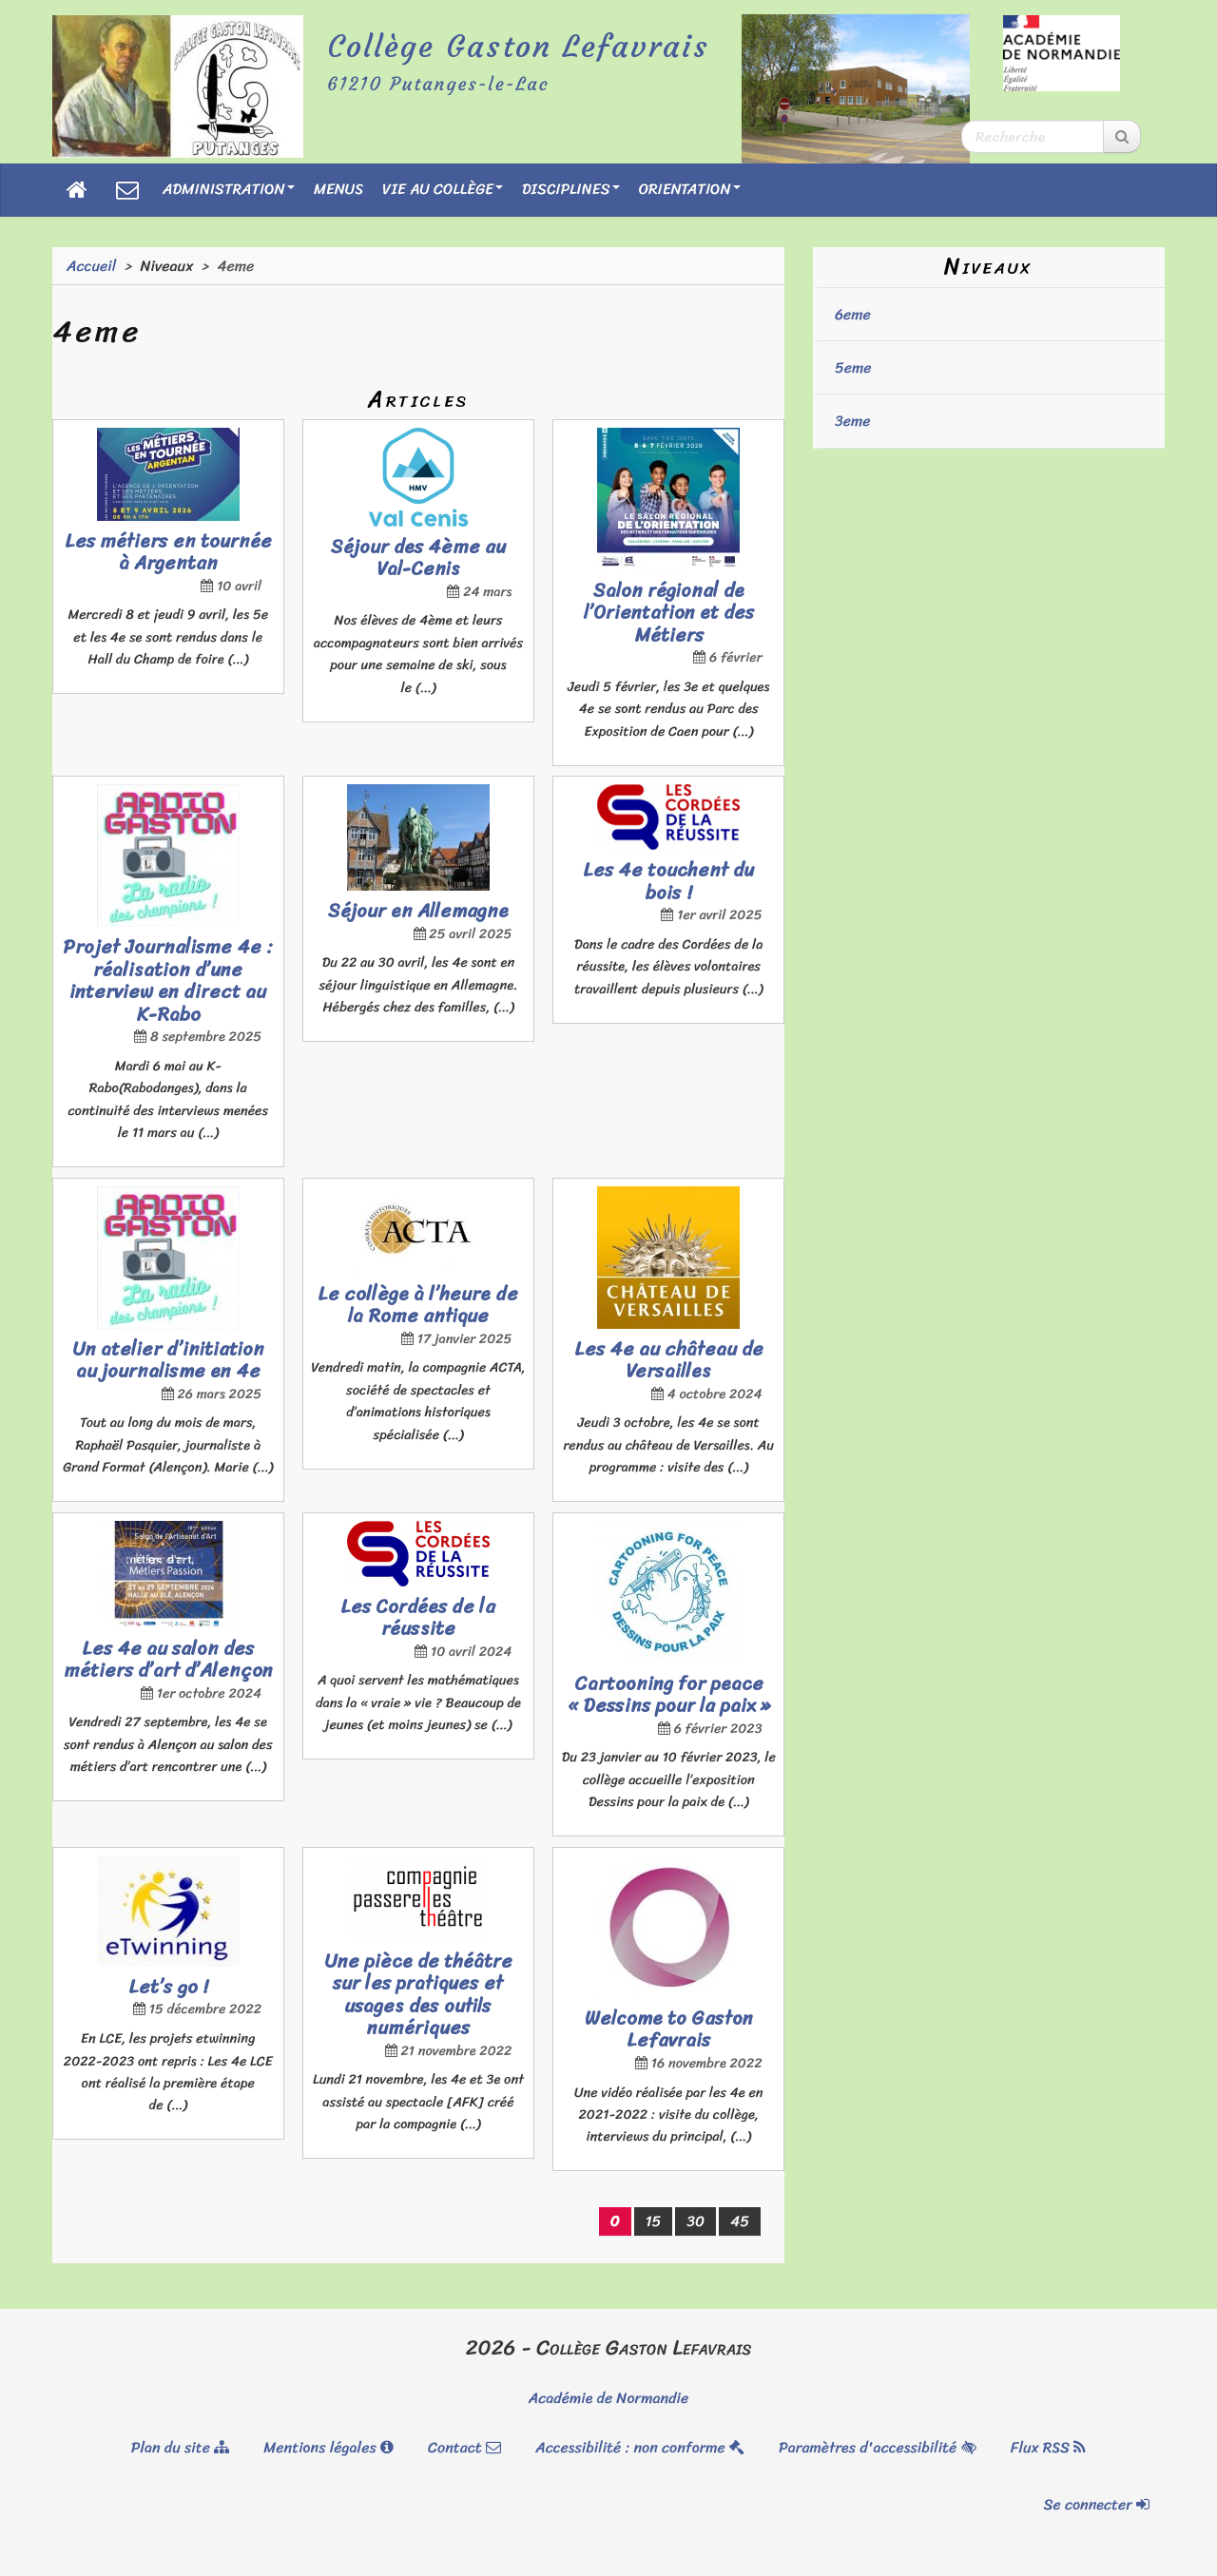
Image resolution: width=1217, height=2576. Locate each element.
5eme (853, 367)
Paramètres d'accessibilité (877, 2447)
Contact (464, 2447)
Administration (229, 188)
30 (695, 2221)
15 (654, 2221)
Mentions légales (328, 2447)
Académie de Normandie (608, 2398)
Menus (338, 188)
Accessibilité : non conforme (639, 2447)
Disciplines (571, 188)
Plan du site (180, 2447)
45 (739, 2221)
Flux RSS (1049, 2447)
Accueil (91, 265)
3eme (853, 420)
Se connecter (1097, 2504)
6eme (853, 314)
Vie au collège (442, 188)
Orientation (690, 188)
